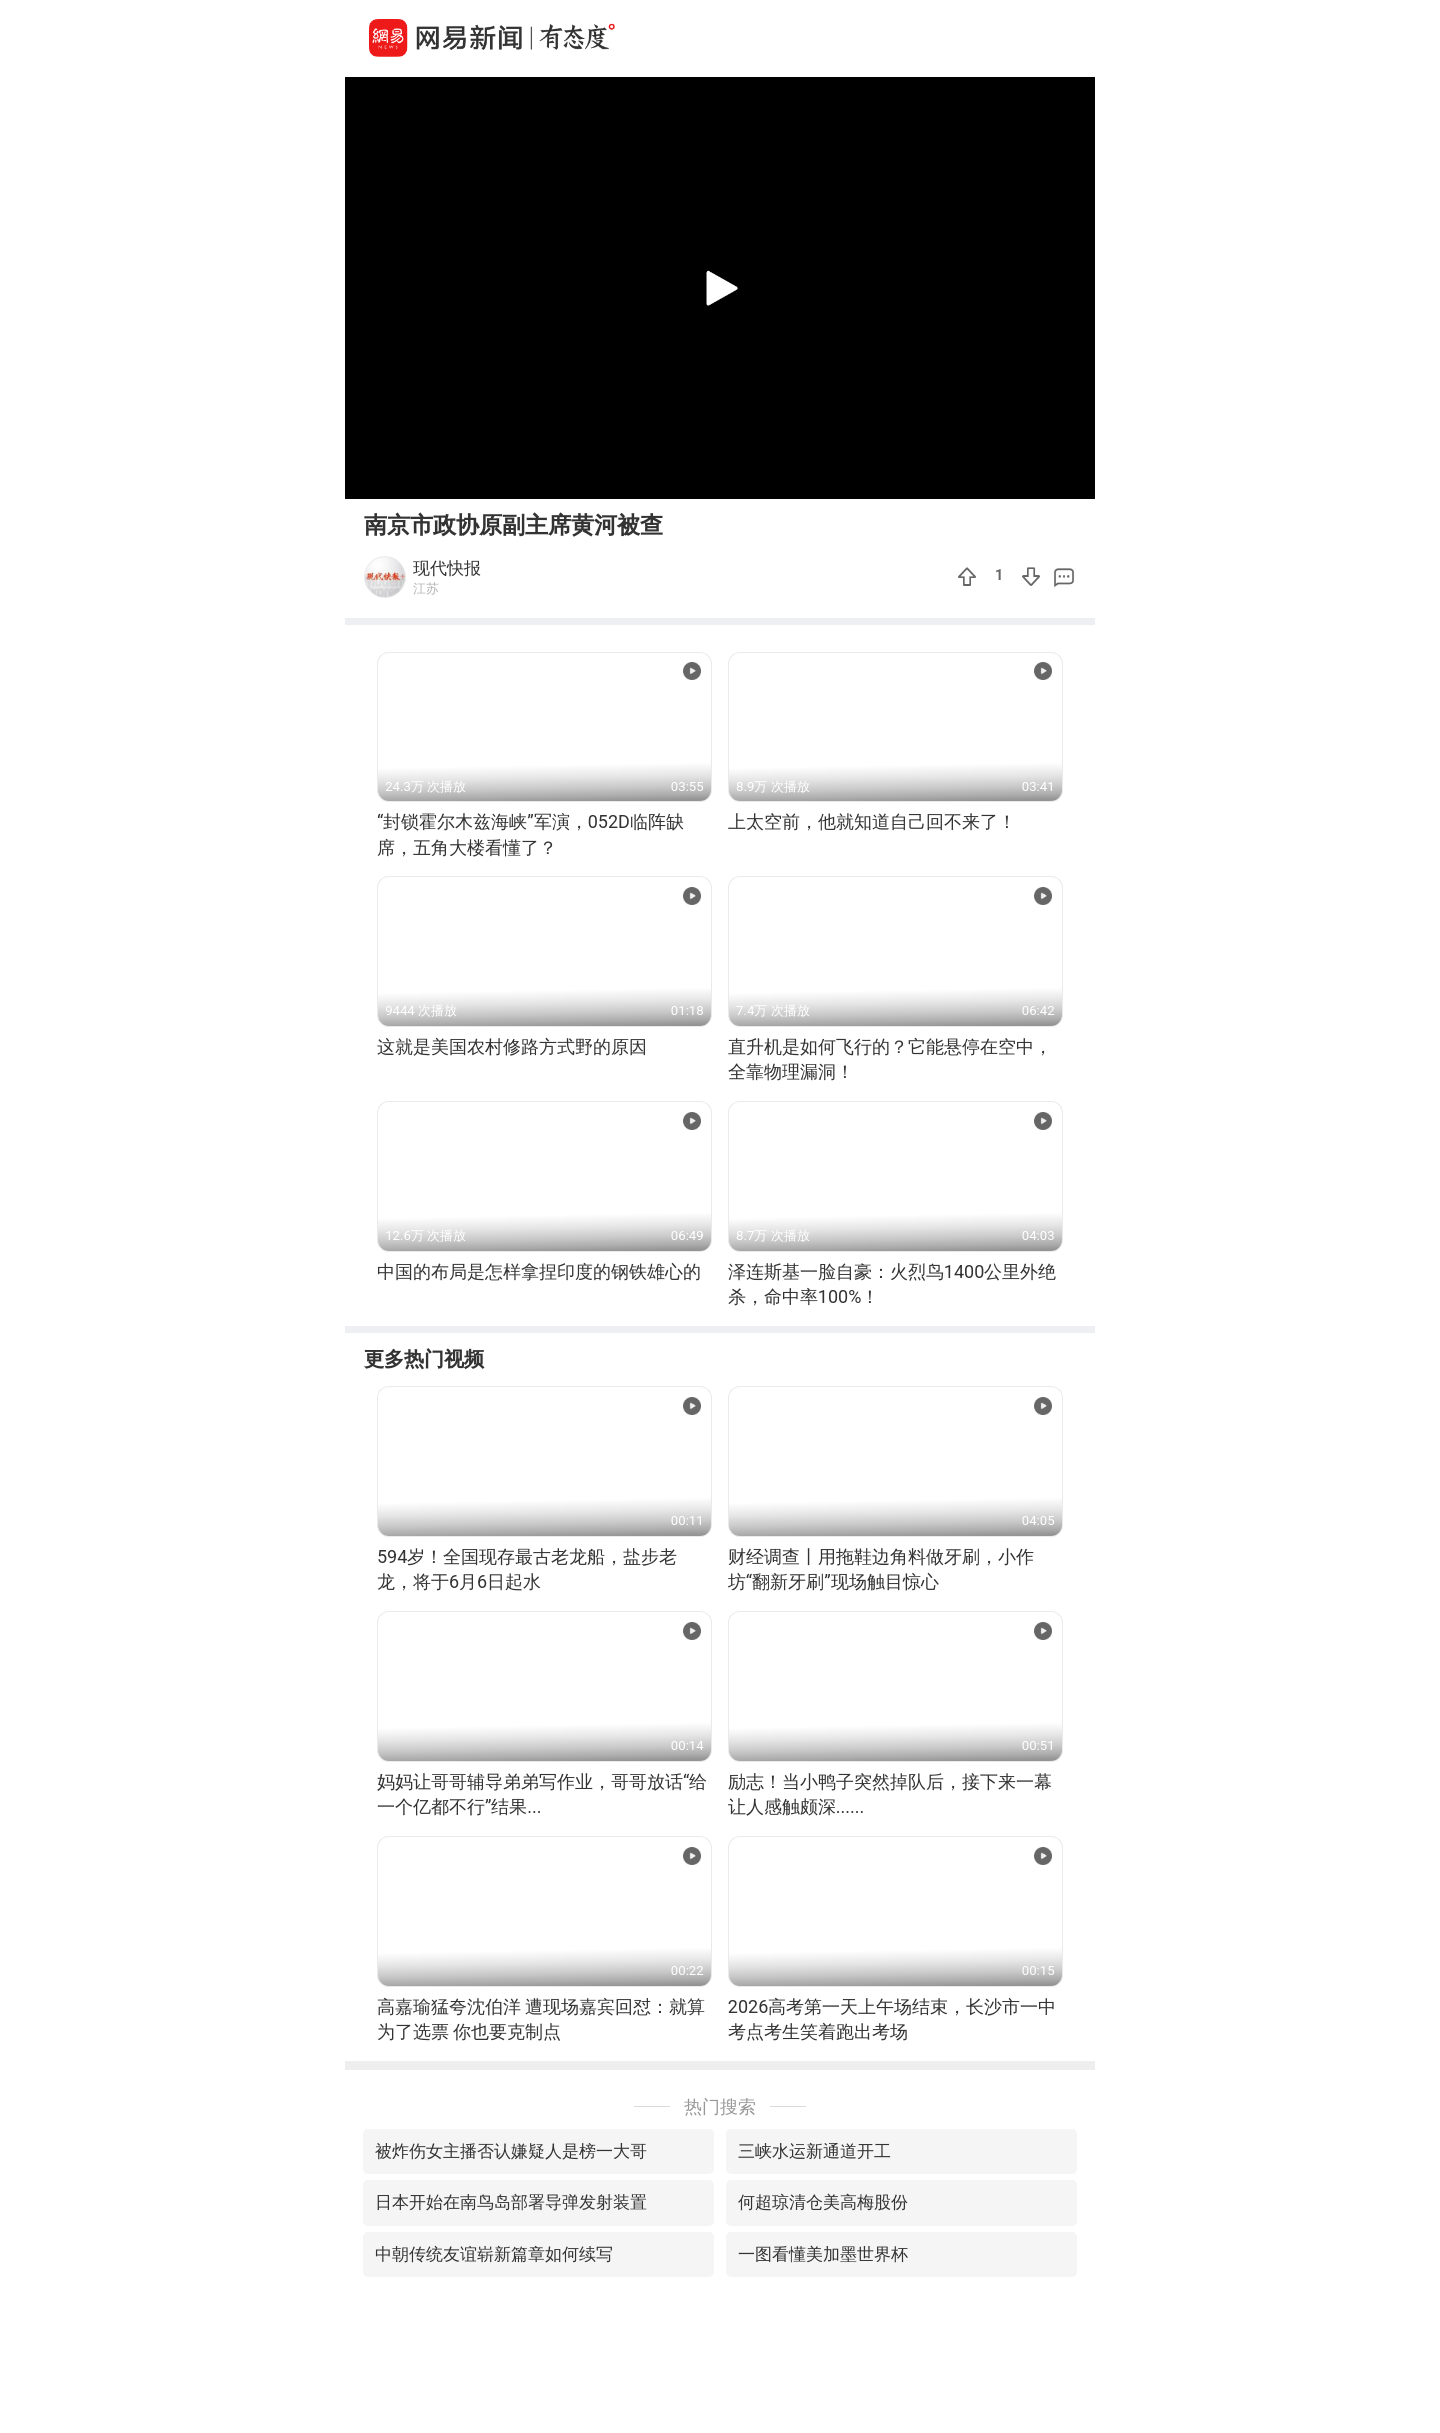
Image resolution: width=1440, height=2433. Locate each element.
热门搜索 (720, 2106)
